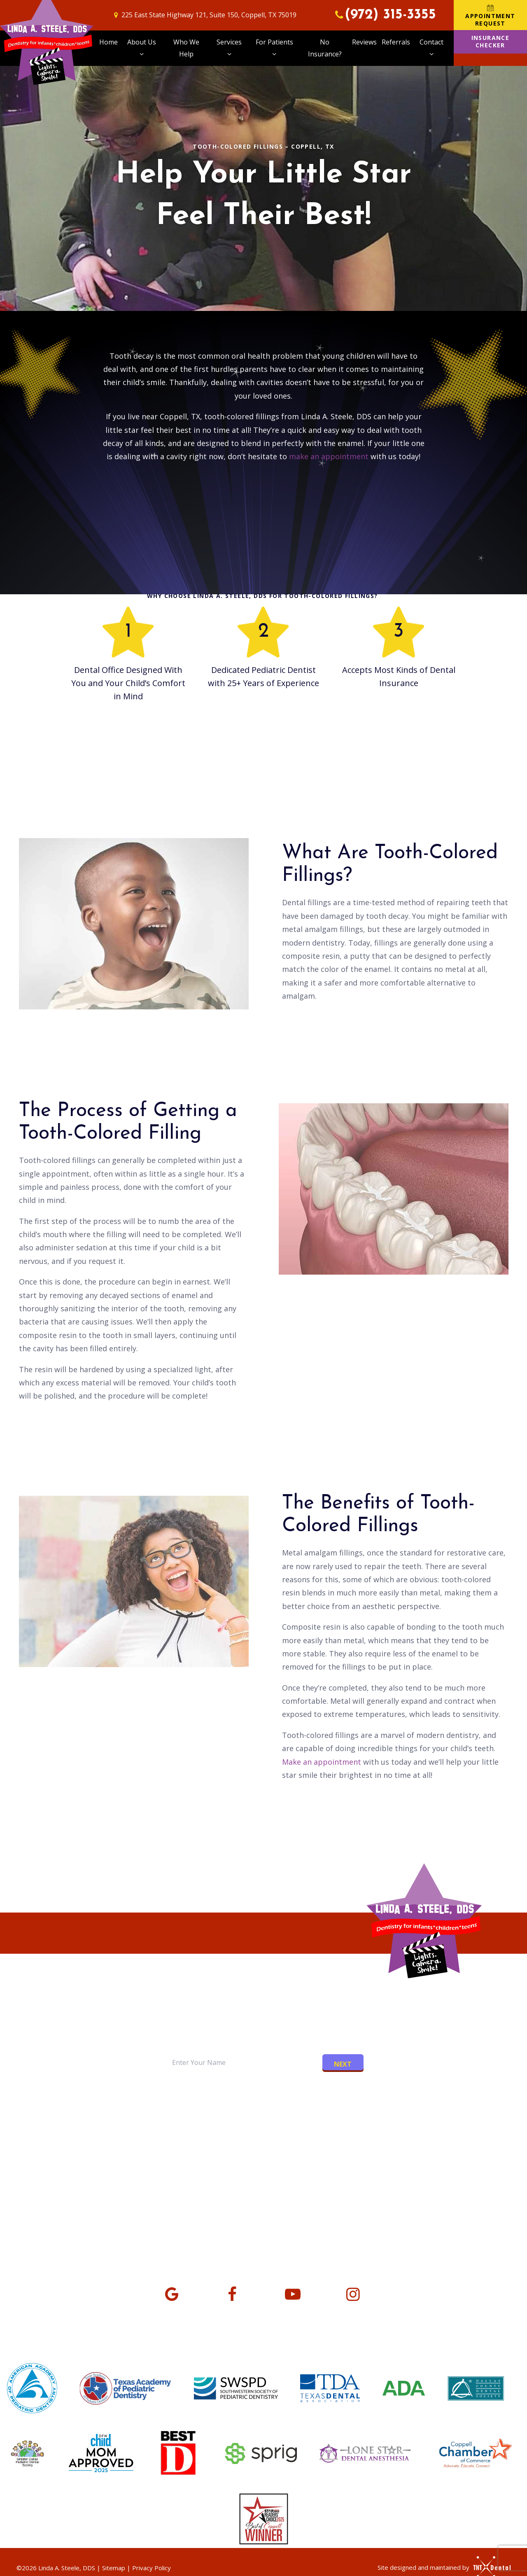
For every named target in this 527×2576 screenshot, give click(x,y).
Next (343, 2064)
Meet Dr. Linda (79, 2130)
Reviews (364, 42)
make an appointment (328, 456)
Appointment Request (490, 15)
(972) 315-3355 (384, 15)
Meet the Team (148, 2130)
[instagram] (353, 2293)
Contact (431, 48)
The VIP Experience (226, 2130)
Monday (319, 2200)
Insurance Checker (490, 41)
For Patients (274, 48)
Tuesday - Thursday (341, 2221)
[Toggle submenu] (141, 54)
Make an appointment (321, 1762)
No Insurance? (325, 47)
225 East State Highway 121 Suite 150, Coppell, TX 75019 (122, 2207)
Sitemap (113, 2568)
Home (108, 42)
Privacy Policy (151, 2568)
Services (229, 48)
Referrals (396, 42)
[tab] (230, 2081)
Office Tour (296, 2130)
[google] (172, 2293)
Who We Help (186, 47)
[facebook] (232, 2293)
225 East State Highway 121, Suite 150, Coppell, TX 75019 (203, 15)
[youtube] (293, 2293)
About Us (141, 48)
